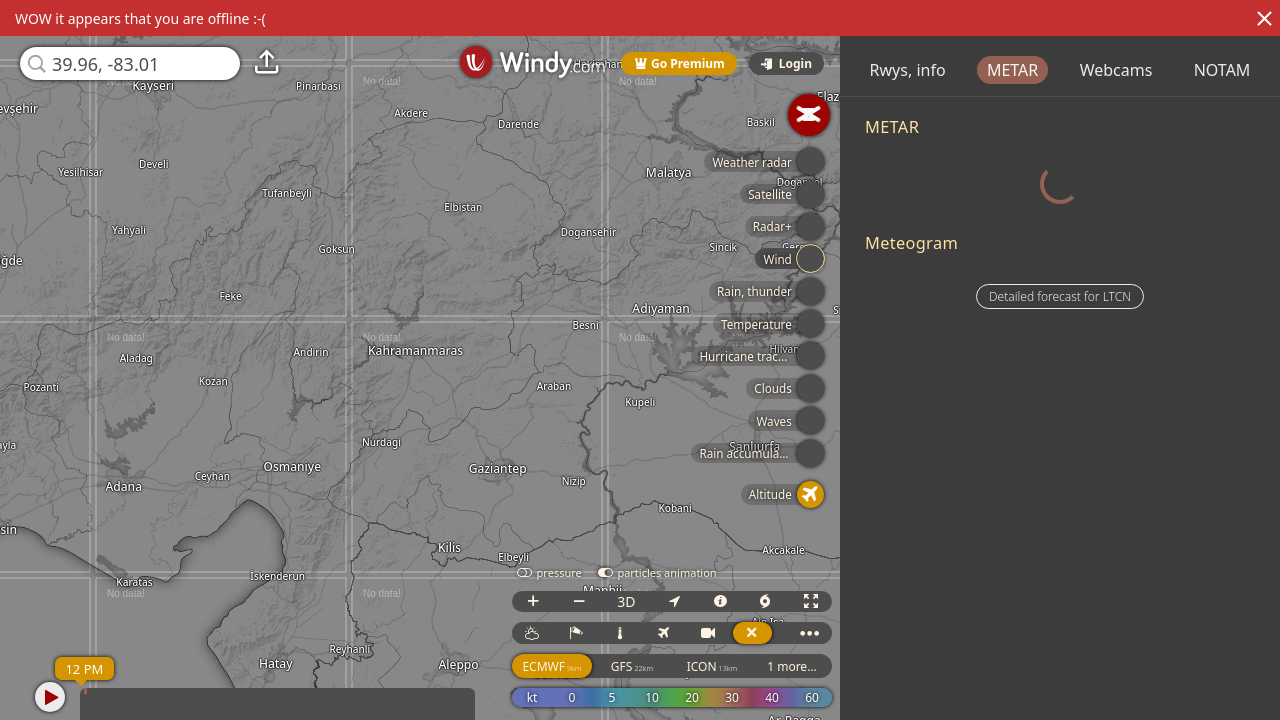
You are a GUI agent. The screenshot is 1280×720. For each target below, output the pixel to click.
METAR (1125, 70)
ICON (758, 666)
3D (672, 601)
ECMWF (598, 666)
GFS (678, 666)
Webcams (1229, 70)
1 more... (838, 666)
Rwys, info (1021, 70)
